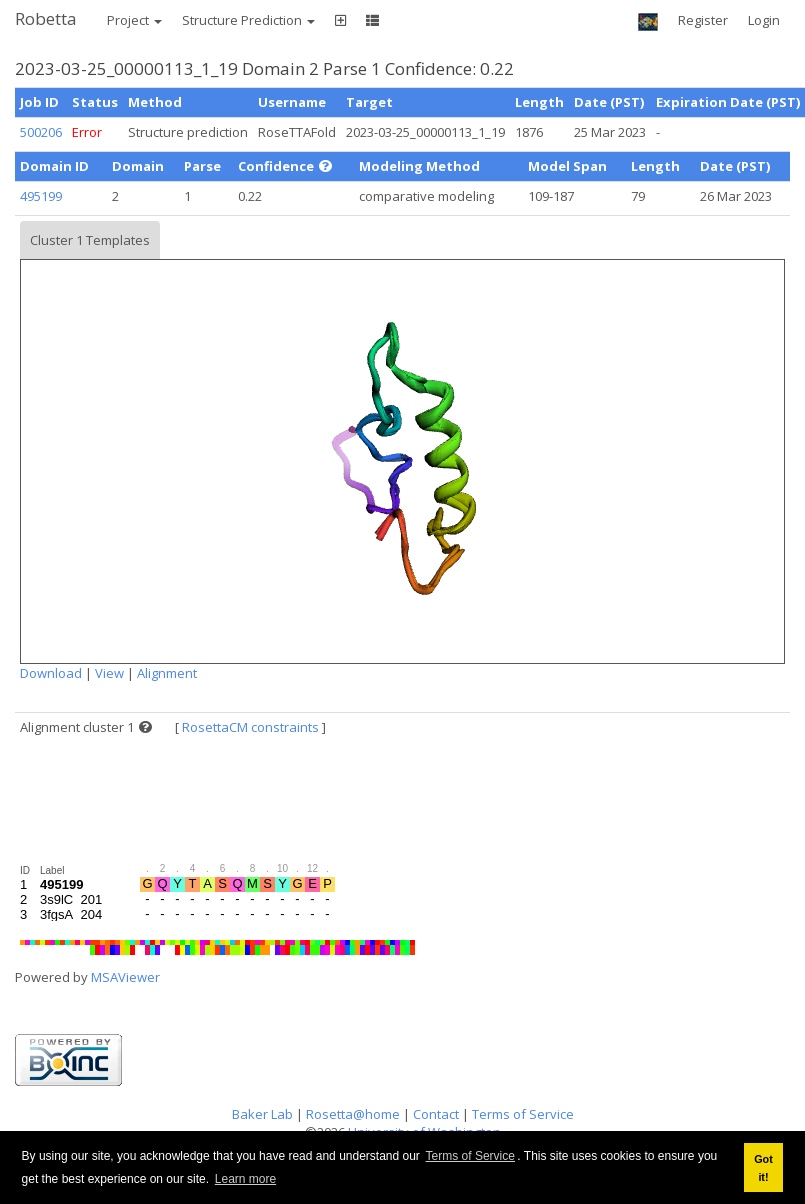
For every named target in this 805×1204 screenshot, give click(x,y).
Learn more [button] (245, 1179)
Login (764, 20)
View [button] (109, 673)
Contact (436, 1114)
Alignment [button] (167, 673)
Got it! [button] (763, 1168)
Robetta (46, 18)
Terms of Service (470, 1156)
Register (703, 20)
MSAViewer (125, 977)
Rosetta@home (353, 1114)
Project (134, 20)
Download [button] (51, 673)
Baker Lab (262, 1114)
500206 (41, 132)
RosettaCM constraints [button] (250, 727)
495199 (41, 196)
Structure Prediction (248, 20)
